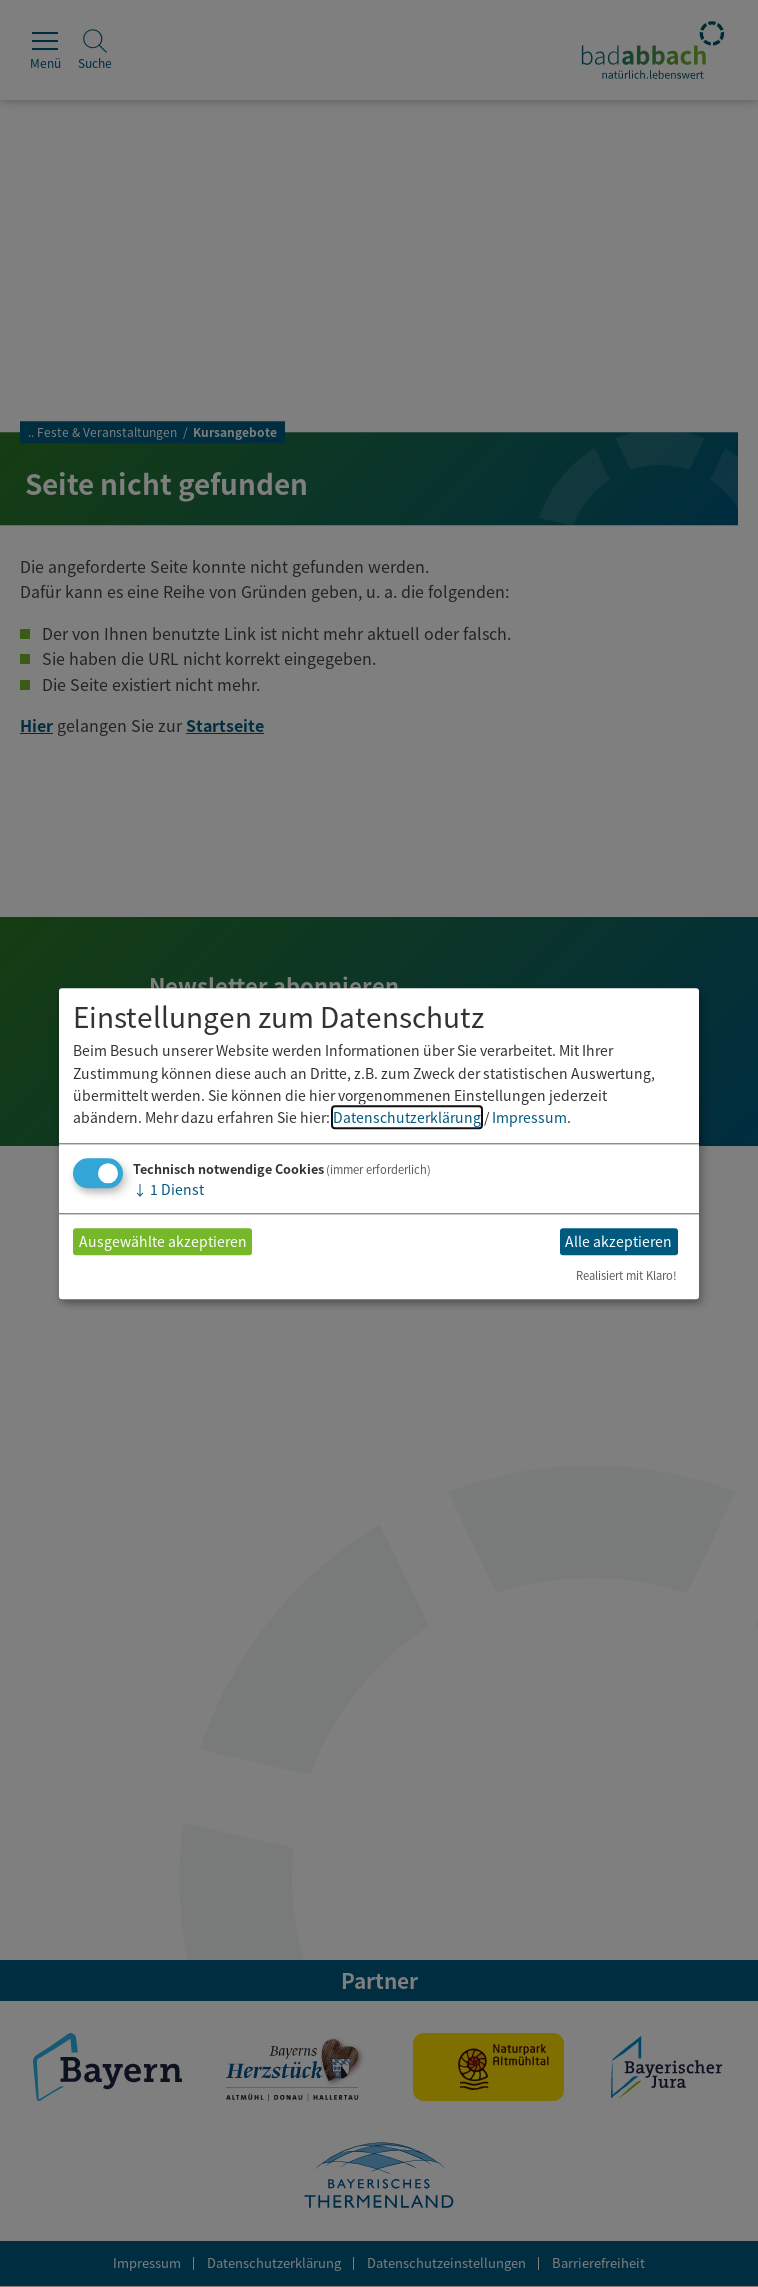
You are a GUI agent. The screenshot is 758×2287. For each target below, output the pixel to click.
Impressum (529, 1118)
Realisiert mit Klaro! (626, 1275)
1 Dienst (168, 1189)
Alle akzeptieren (618, 1242)
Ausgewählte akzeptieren (163, 1242)
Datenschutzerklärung (407, 1118)
